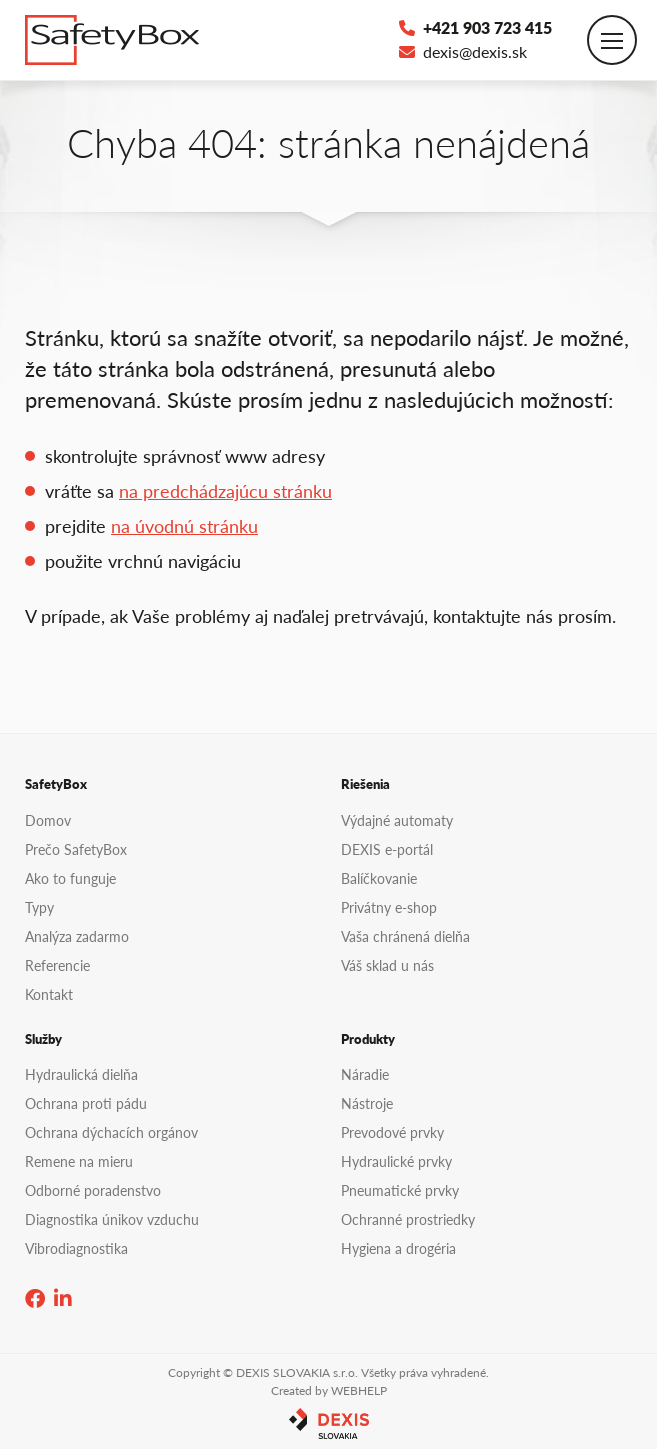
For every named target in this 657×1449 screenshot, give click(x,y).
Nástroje (367, 1103)
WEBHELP (359, 1390)
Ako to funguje (70, 878)
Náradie (365, 1074)
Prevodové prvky (392, 1132)
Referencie (57, 965)
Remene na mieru (79, 1161)
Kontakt (49, 994)
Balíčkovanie (379, 878)
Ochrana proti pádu (86, 1103)
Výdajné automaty (397, 820)
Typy (39, 907)
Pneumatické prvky (400, 1190)
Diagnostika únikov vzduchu (112, 1219)
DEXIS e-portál (387, 849)
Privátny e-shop (389, 907)
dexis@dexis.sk (463, 51)
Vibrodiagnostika (76, 1248)
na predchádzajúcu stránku (225, 490)
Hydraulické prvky (396, 1161)
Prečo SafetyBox (76, 849)
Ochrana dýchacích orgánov (111, 1132)
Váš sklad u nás (387, 965)
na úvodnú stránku (184, 525)
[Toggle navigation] (612, 40)
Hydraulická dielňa (81, 1074)
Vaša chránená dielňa (405, 936)
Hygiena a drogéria (398, 1248)
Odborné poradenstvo (93, 1190)
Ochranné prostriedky (408, 1219)
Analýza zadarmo (77, 936)
